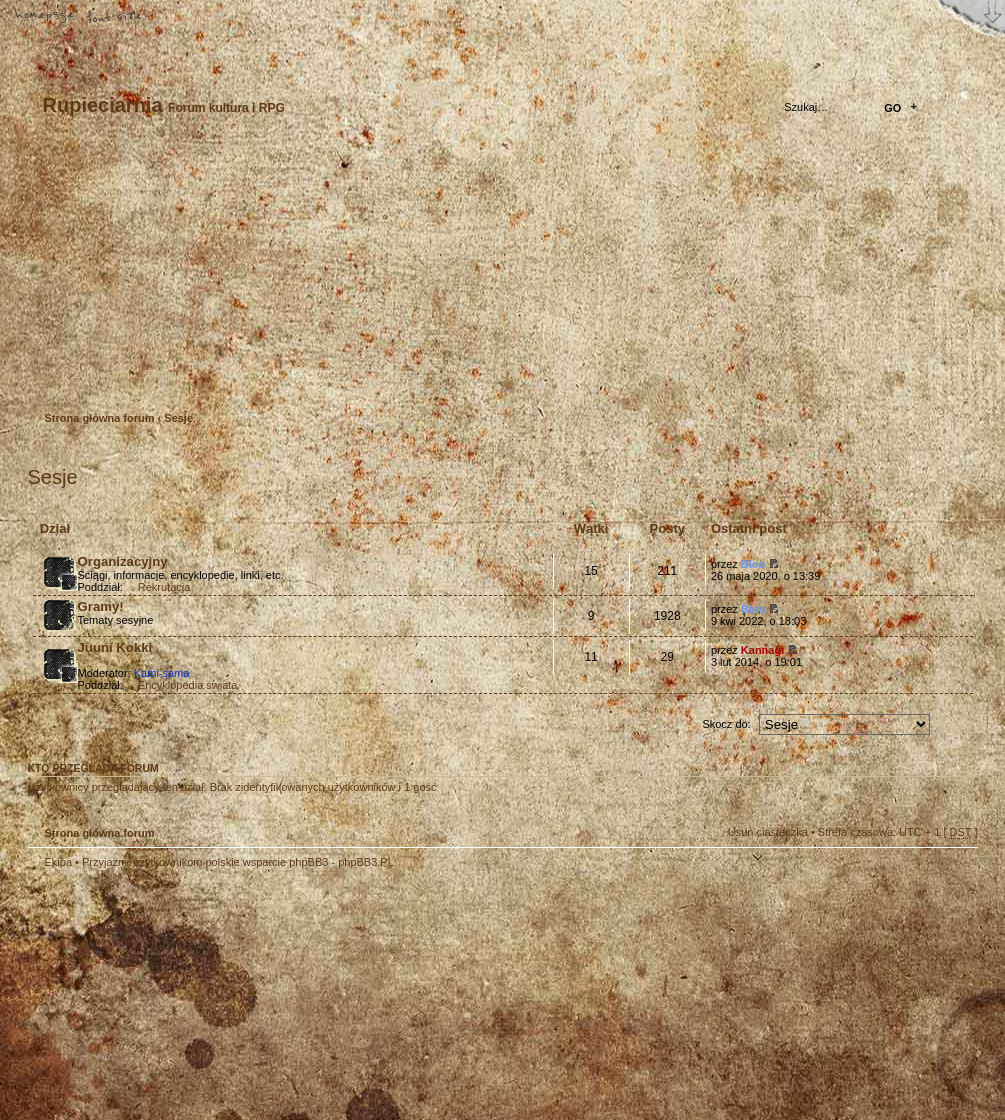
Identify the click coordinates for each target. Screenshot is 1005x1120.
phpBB (253, 995)
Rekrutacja (164, 587)
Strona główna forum (500, 275)
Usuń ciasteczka (768, 832)
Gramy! (101, 606)
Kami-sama (162, 673)
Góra (953, 875)
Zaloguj (164, 374)
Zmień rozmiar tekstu (115, 17)
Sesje (178, 418)
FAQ (185, 17)
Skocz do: (726, 724)
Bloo (753, 564)
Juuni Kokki (115, 647)
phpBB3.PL (366, 862)
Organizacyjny (123, 561)
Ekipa (59, 862)
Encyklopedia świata (188, 685)
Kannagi (762, 650)
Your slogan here (343, 997)
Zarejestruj (102, 374)
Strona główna (45, 17)
